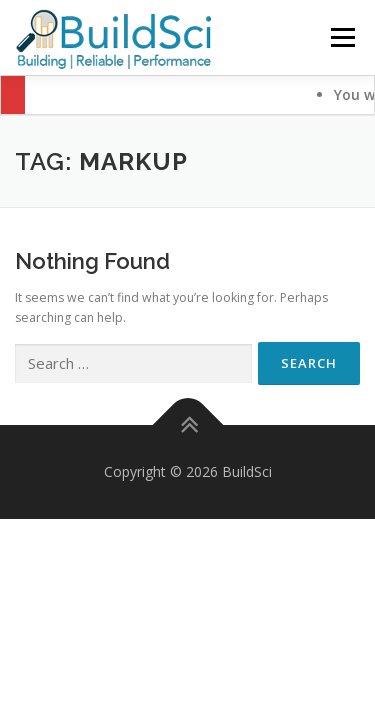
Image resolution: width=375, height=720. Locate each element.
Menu (341, 37)
